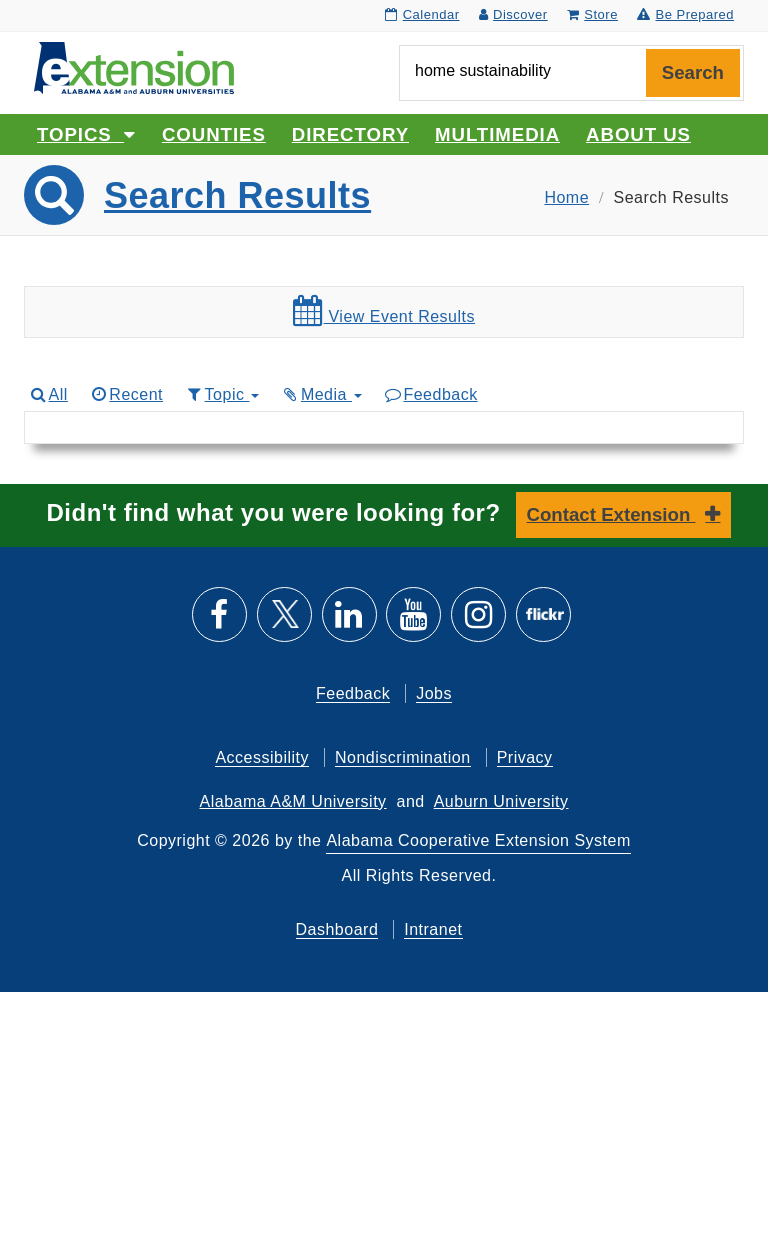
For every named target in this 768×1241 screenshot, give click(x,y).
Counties (214, 134)
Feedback (430, 394)
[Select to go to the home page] (134, 66)
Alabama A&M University (293, 801)
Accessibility (262, 757)
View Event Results (384, 311)
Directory (350, 134)
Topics (86, 134)
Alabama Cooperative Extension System (478, 840)
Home (566, 197)
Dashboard (337, 929)
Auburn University (501, 801)
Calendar (422, 14)
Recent (126, 394)
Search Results (237, 195)
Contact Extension (611, 514)
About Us (638, 134)
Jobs (434, 693)
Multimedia (497, 134)
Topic (221, 394)
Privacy (525, 757)
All (48, 394)
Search (693, 72)
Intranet (433, 929)
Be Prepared (685, 14)
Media (321, 394)
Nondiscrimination (403, 757)
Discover (513, 14)
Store (592, 14)
